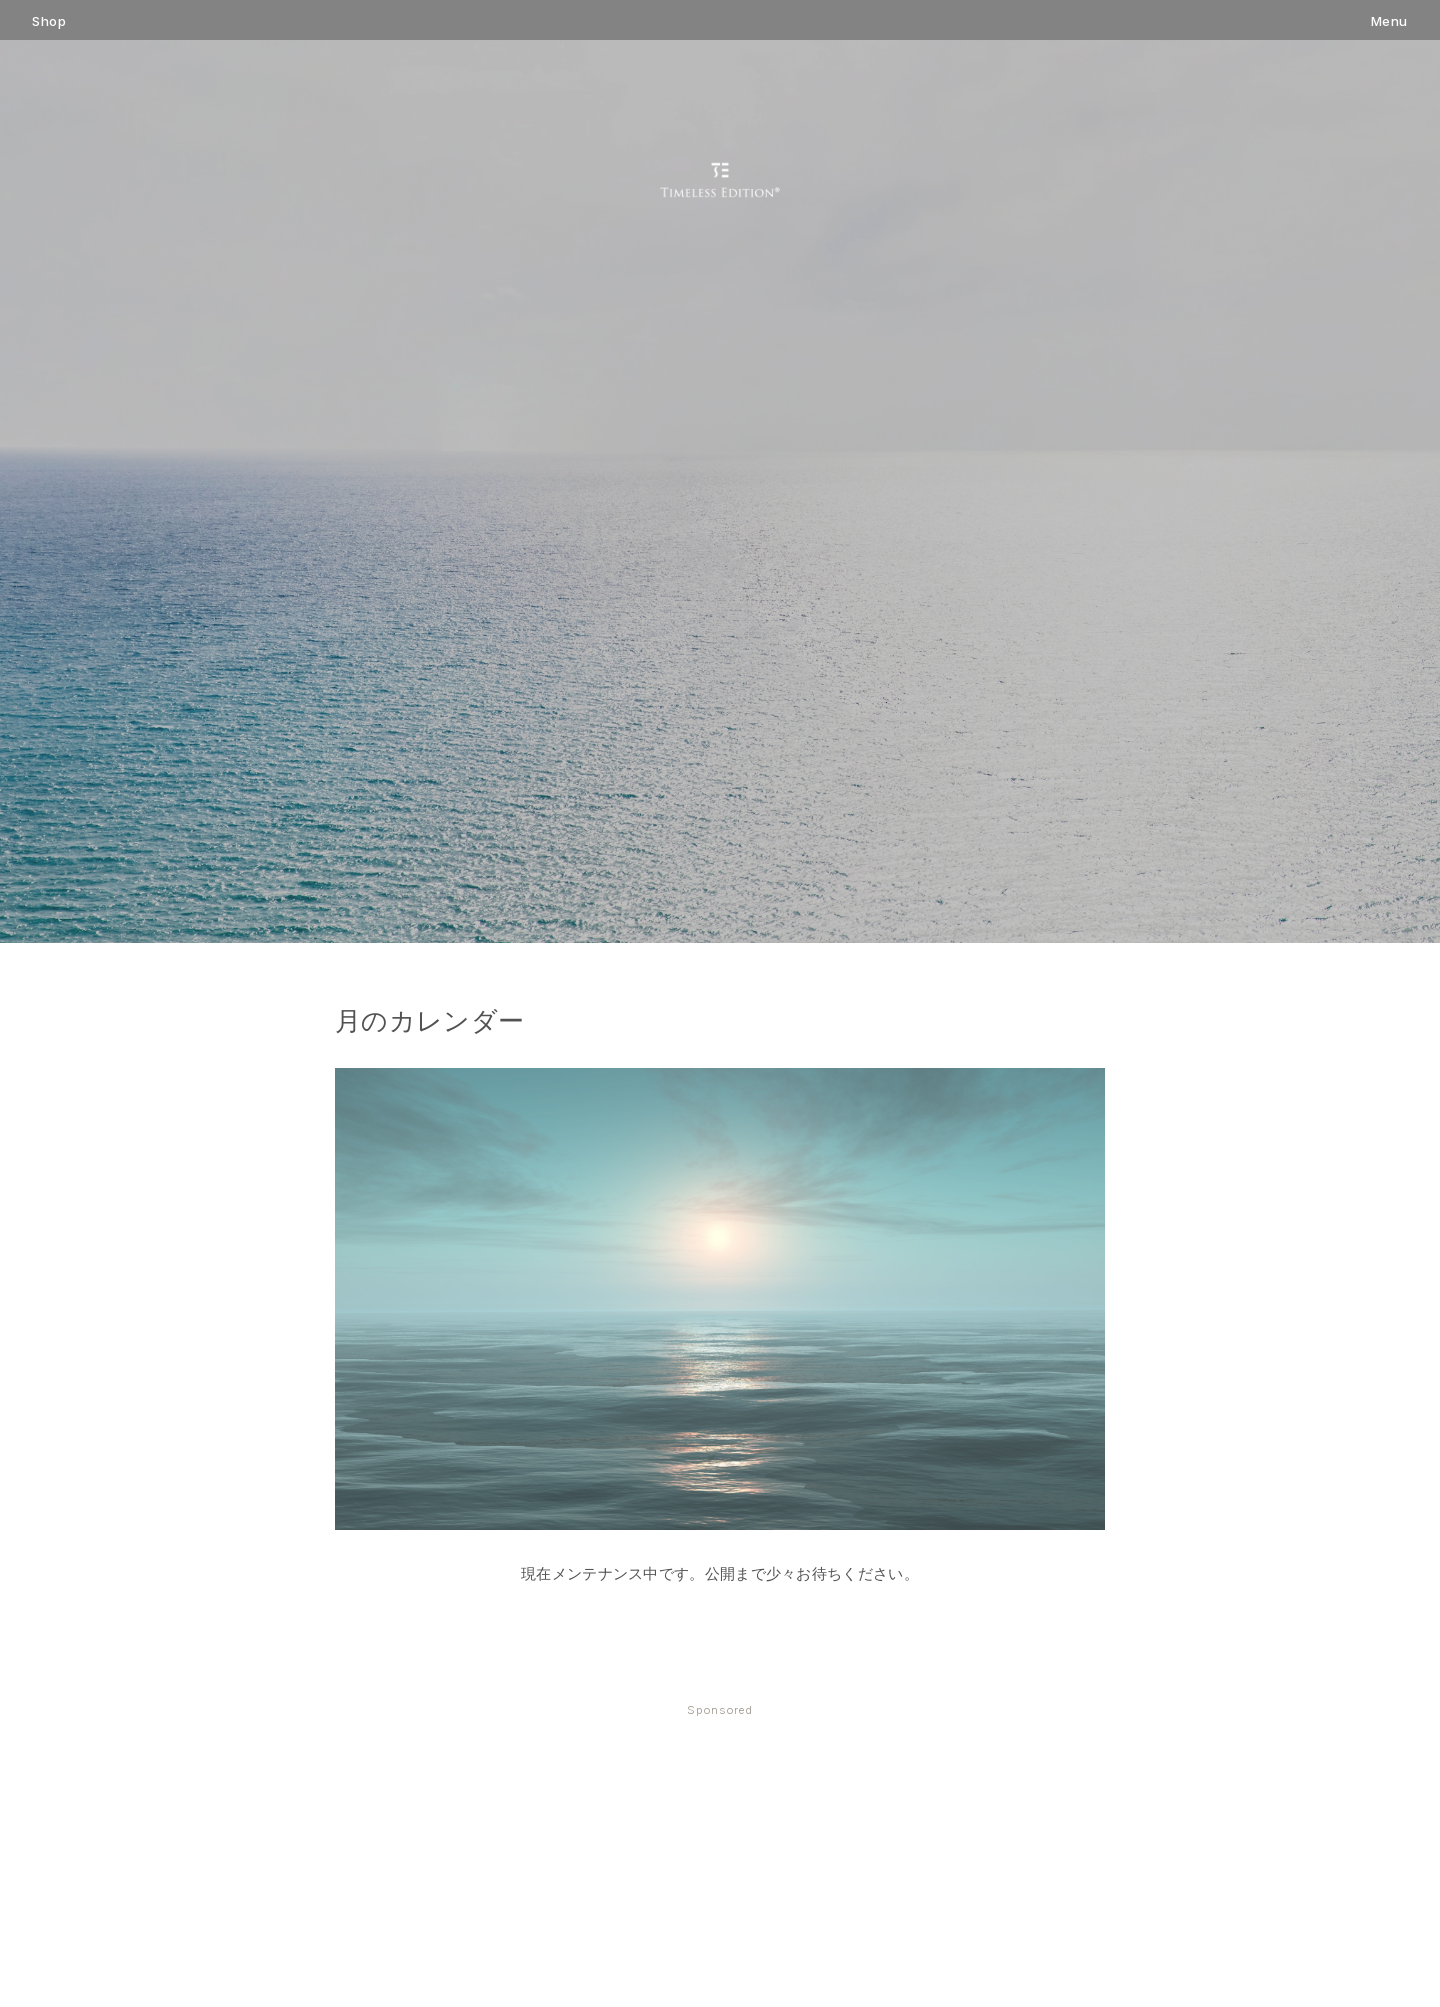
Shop (49, 21)
